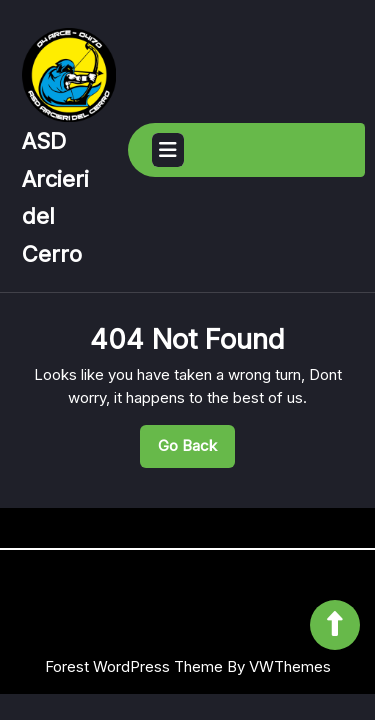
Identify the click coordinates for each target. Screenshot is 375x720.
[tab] (168, 150)
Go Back (196, 451)
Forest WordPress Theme (134, 666)
